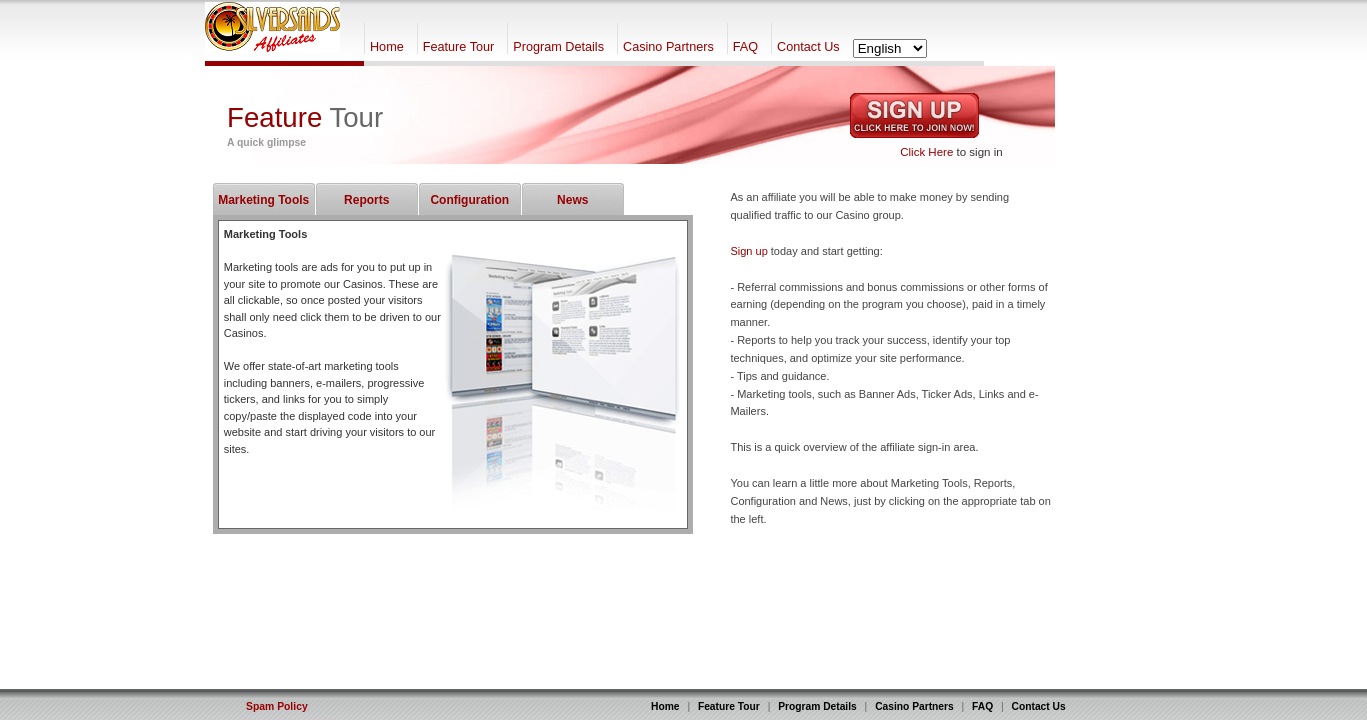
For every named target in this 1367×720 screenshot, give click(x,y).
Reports (366, 200)
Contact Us (808, 47)
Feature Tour (459, 47)
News (572, 200)
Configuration (469, 200)
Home (387, 47)
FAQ (745, 47)
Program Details (558, 47)
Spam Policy (277, 706)
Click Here (926, 152)
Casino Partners (668, 47)
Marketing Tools (263, 200)
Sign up (748, 251)
